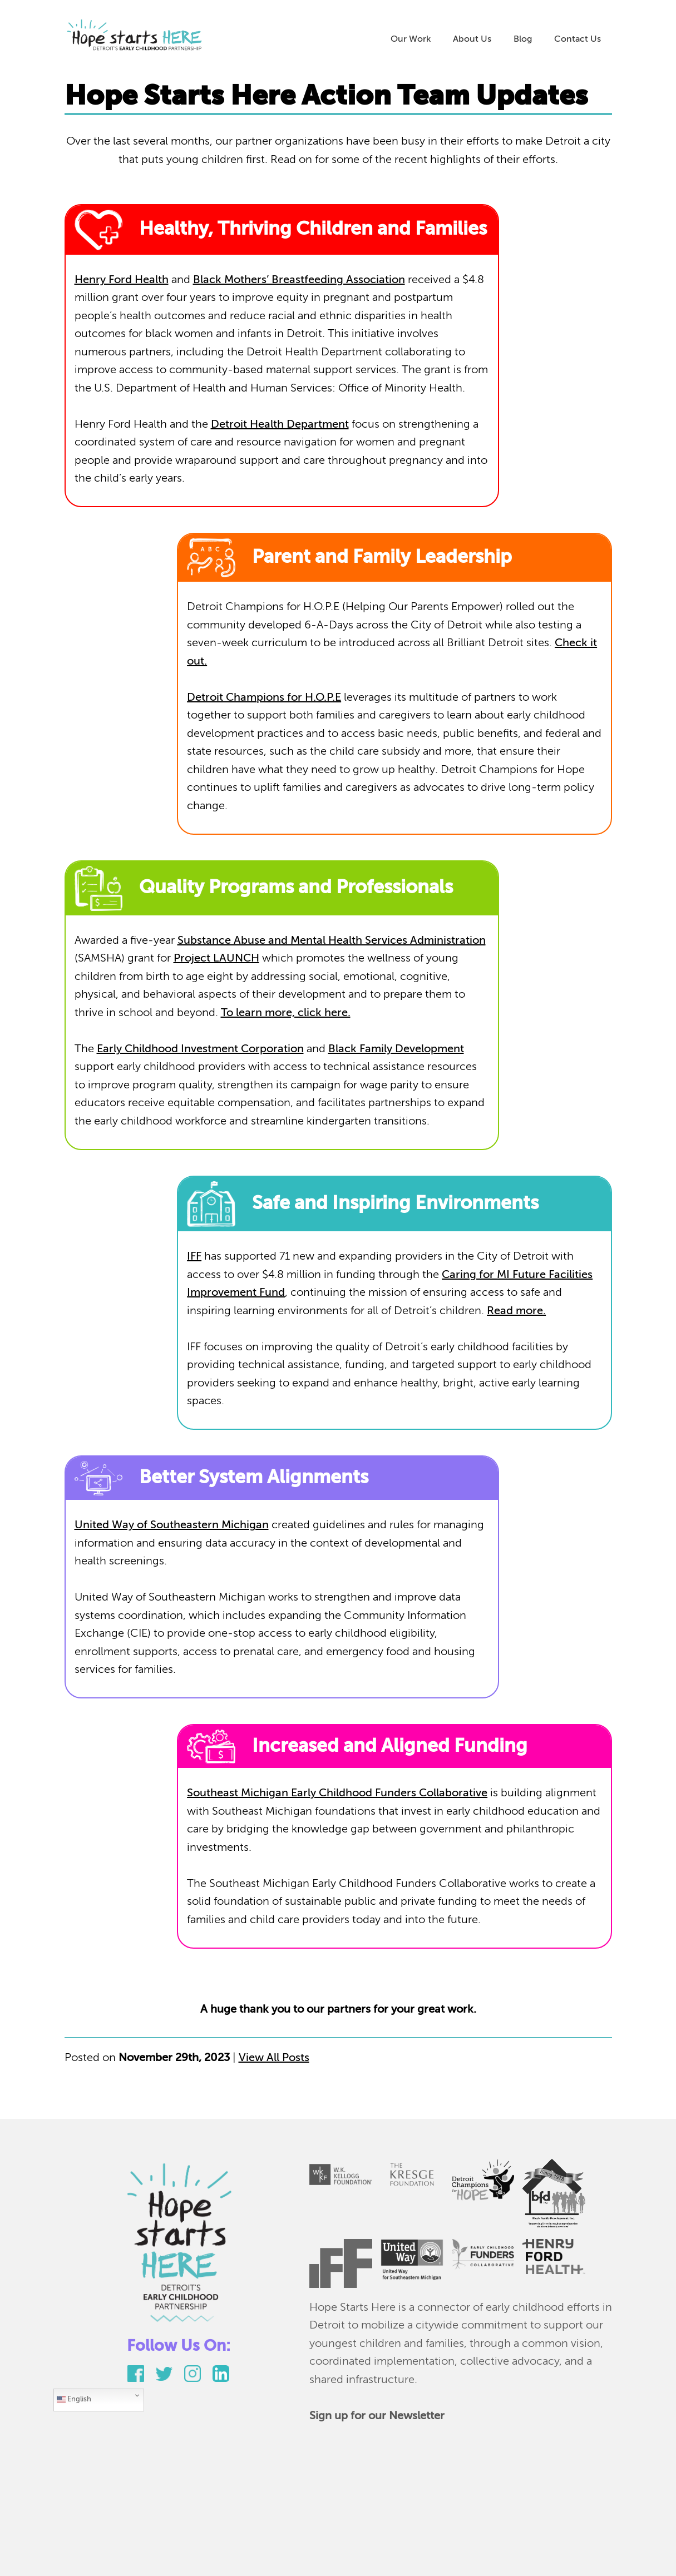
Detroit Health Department (280, 424)
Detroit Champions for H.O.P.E (264, 698)
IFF (194, 1256)
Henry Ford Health (122, 280)
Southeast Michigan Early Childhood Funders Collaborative (337, 1793)
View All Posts (274, 2058)
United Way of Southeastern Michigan (172, 1525)
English (74, 2399)
